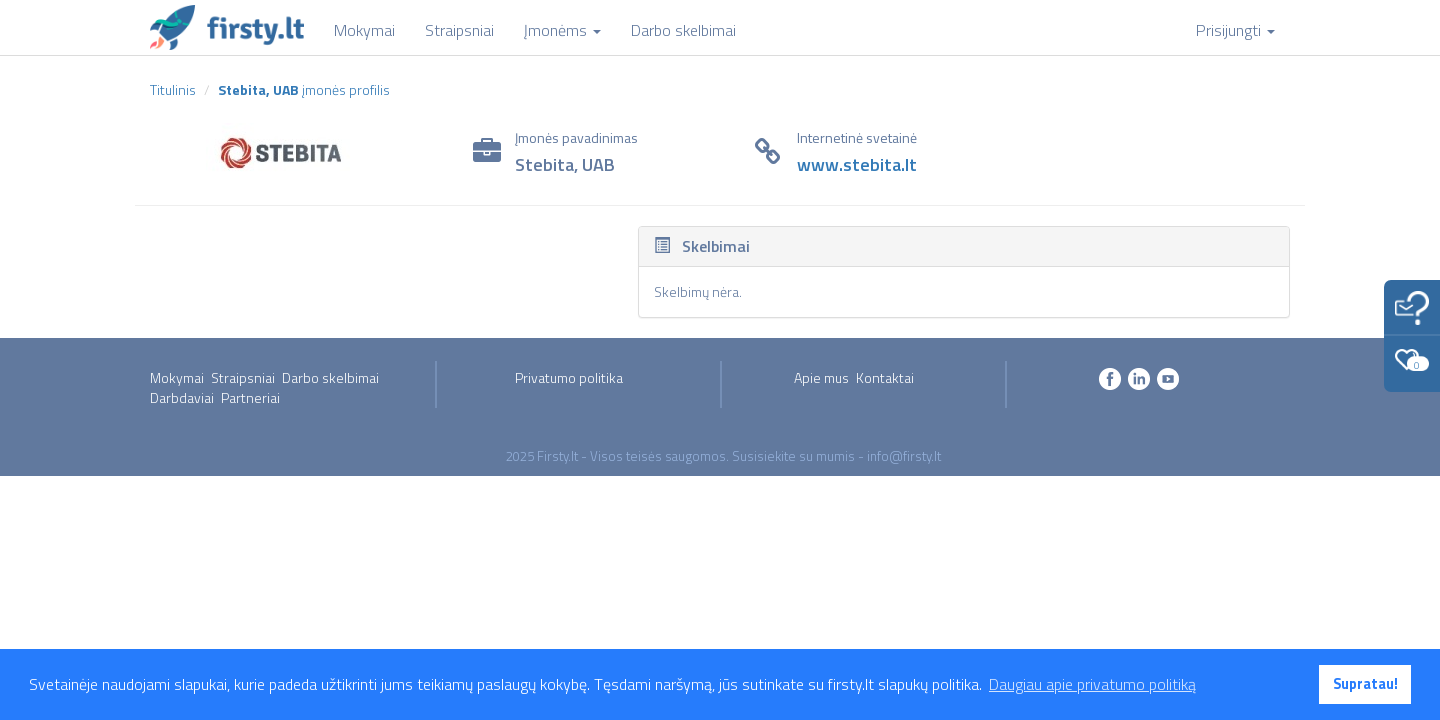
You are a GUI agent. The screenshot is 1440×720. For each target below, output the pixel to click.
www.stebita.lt (857, 164)
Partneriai (250, 397)
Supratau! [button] (1365, 684)
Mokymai (177, 377)
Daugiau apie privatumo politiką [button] (1092, 684)
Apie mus (821, 377)
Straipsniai (243, 377)
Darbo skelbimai (330, 377)
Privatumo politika (569, 377)
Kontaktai (885, 377)
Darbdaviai (182, 397)
